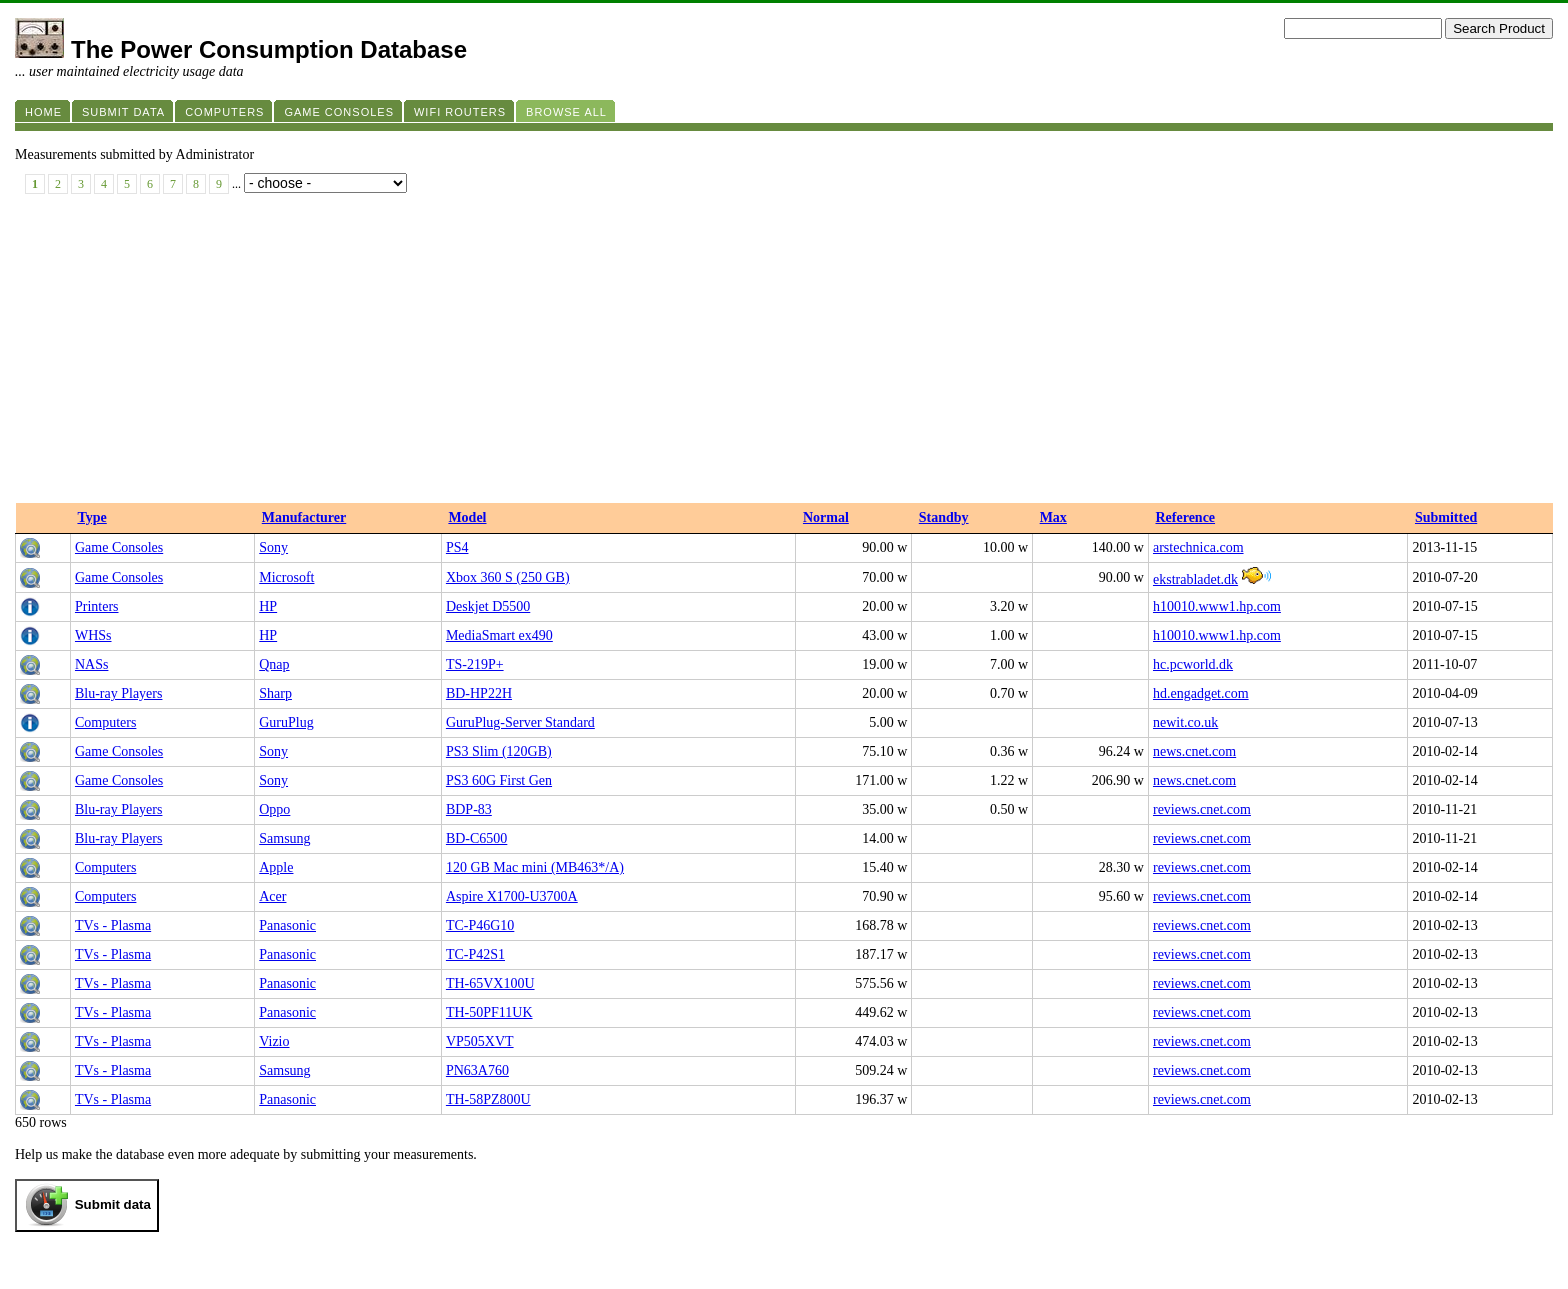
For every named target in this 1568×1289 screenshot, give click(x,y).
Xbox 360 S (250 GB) (508, 577)
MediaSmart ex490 (499, 635)
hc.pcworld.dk (1193, 664)
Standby (944, 517)
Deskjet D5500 (488, 606)
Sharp (275, 693)
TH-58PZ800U (488, 1099)
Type (91, 517)
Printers (97, 606)
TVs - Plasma (113, 925)
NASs (91, 664)
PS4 (457, 547)
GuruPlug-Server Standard (520, 722)
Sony (273, 547)
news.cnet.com (1194, 751)
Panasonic (287, 925)
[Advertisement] (784, 353)
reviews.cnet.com (1202, 809)
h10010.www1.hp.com (1217, 606)
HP (268, 606)
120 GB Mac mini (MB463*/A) (535, 867)
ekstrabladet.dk (1195, 579)
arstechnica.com (1198, 547)
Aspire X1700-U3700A (512, 896)
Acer (272, 896)
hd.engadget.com (1201, 693)
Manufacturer (304, 517)
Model (467, 517)
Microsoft (286, 577)
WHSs (93, 635)
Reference (1185, 517)
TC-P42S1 (475, 954)
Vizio (274, 1041)
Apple (276, 867)
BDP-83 (469, 809)
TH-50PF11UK (489, 1012)
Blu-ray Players (118, 693)
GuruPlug (286, 722)
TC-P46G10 (480, 925)
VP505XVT (480, 1041)
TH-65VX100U (490, 983)
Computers (105, 722)
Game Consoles (119, 547)
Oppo (274, 809)
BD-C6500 (476, 838)
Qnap (274, 664)
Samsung (284, 838)
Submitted (1446, 517)
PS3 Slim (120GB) (499, 751)
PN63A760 (477, 1070)
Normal (826, 517)
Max (1053, 517)
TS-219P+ (475, 664)
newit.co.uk (1185, 722)
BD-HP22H (479, 693)
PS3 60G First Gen (499, 780)
